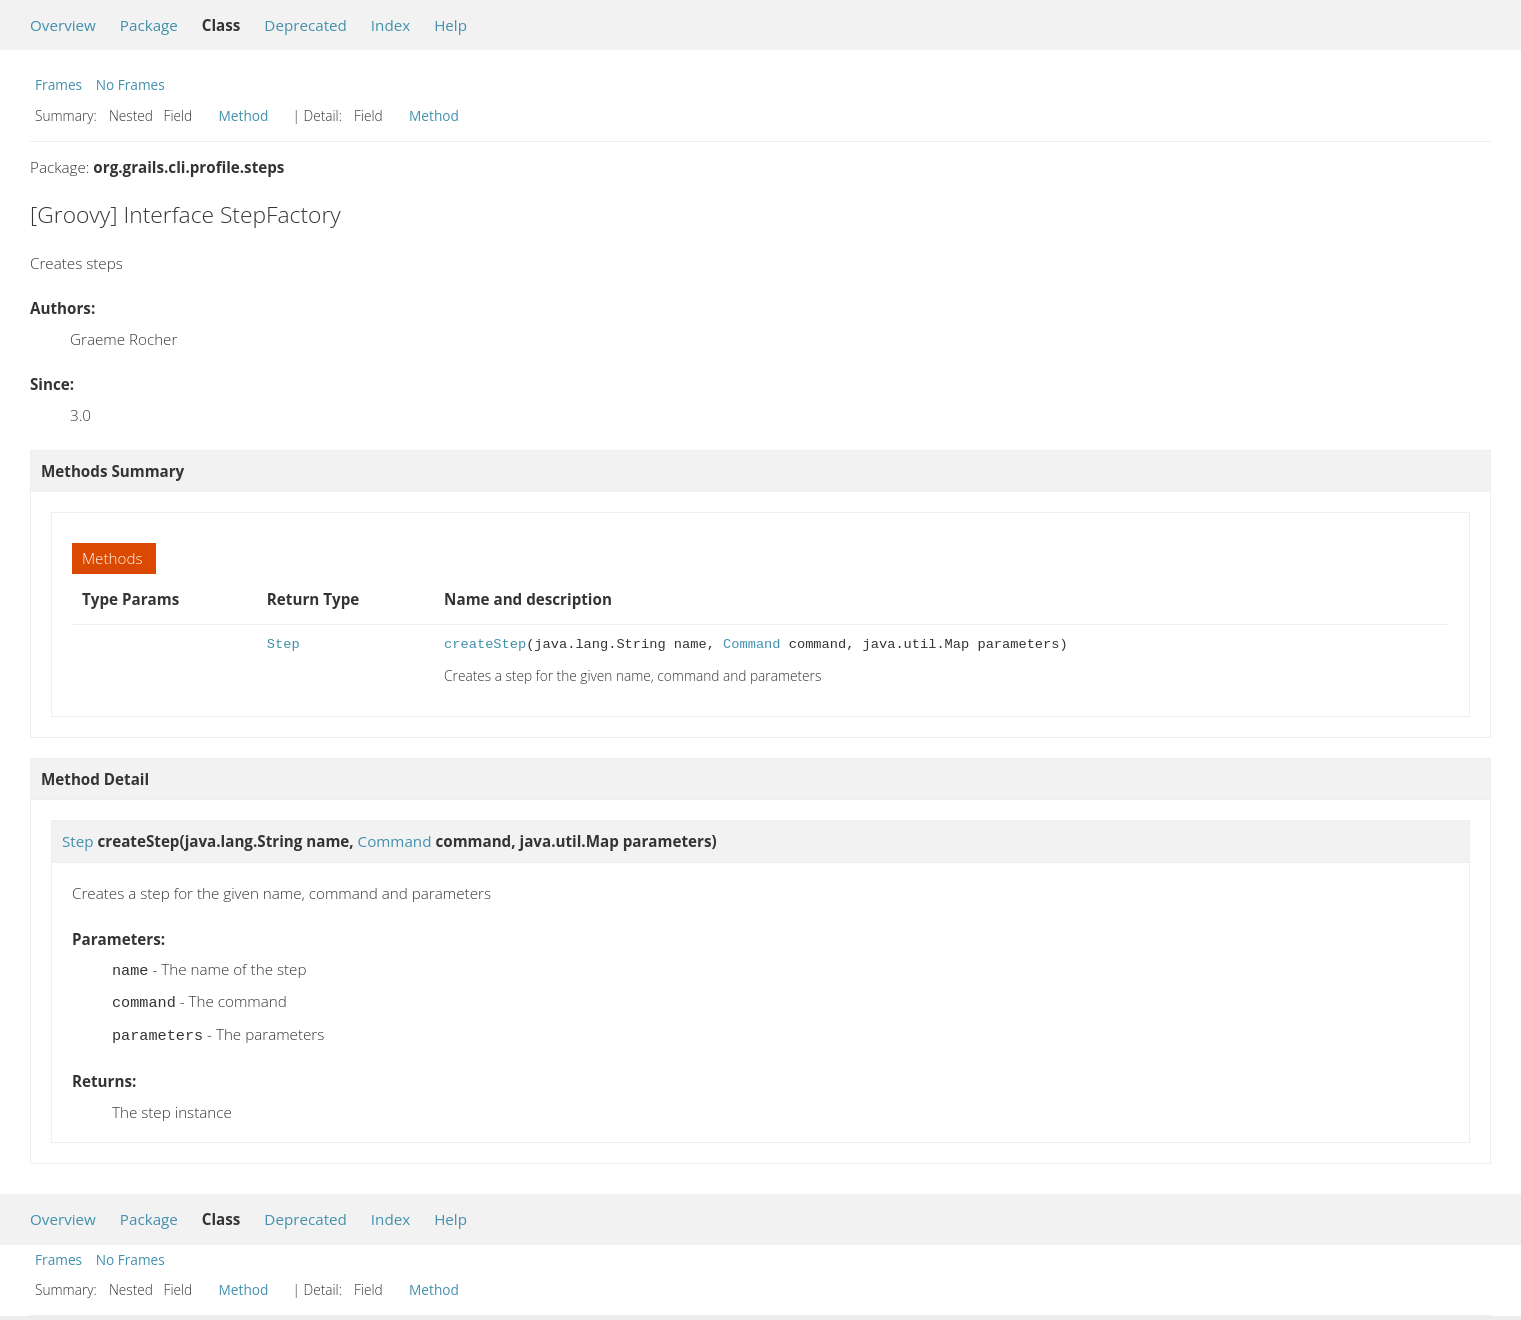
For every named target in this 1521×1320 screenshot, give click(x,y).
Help (450, 25)
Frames (58, 84)
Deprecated (305, 25)
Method (244, 115)
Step (283, 644)
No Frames (130, 84)
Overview (63, 25)
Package (149, 25)
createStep (485, 644)
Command (751, 644)
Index (390, 25)
